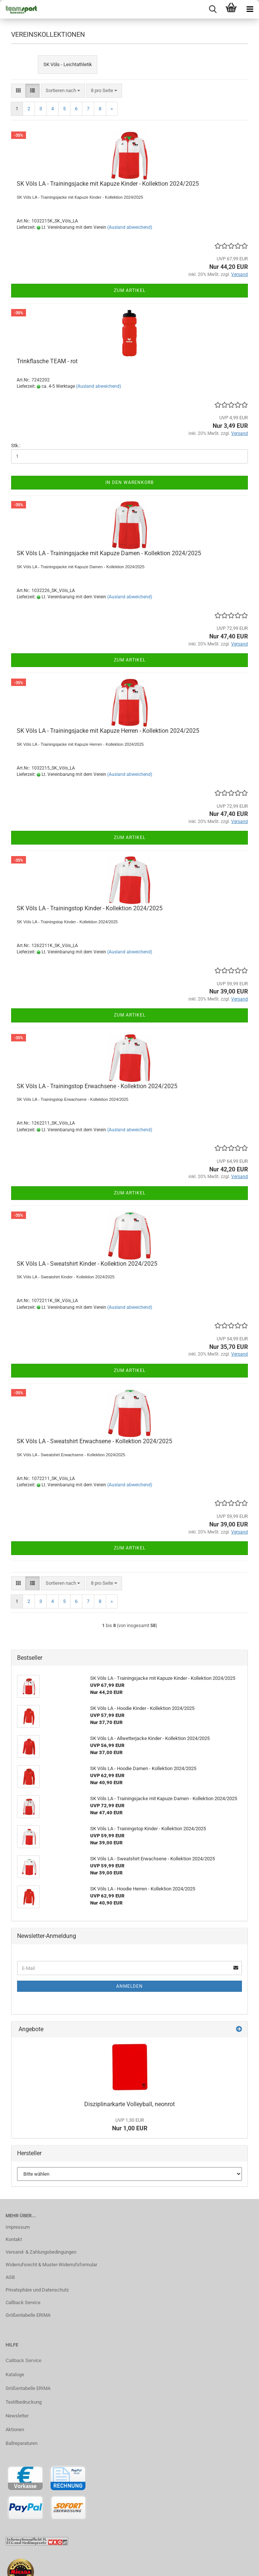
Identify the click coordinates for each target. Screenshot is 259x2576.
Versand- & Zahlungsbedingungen (41, 2252)
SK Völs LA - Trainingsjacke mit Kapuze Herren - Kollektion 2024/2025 (108, 730)
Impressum (18, 2227)
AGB (10, 2277)
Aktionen (15, 2429)
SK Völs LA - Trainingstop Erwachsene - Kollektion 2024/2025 (97, 1086)
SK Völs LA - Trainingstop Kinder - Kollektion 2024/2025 (90, 908)
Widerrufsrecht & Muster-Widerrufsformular (51, 2264)
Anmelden (129, 1986)
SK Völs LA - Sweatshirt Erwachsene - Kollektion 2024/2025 (94, 1441)
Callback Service (23, 2302)
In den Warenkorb (129, 482)
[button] (18, 91)
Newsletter (17, 2416)
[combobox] (63, 91)
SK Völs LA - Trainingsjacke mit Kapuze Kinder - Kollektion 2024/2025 (108, 183)
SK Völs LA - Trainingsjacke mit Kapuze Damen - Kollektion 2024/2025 (109, 553)
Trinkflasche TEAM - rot (47, 361)
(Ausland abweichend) (129, 227)
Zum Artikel (129, 290)
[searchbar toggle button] (212, 9)
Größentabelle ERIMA (28, 2315)
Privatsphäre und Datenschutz (37, 2290)
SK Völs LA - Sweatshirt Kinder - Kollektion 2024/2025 (87, 1263)
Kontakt (14, 2239)
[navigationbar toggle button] (249, 9)
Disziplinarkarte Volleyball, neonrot (129, 2104)
